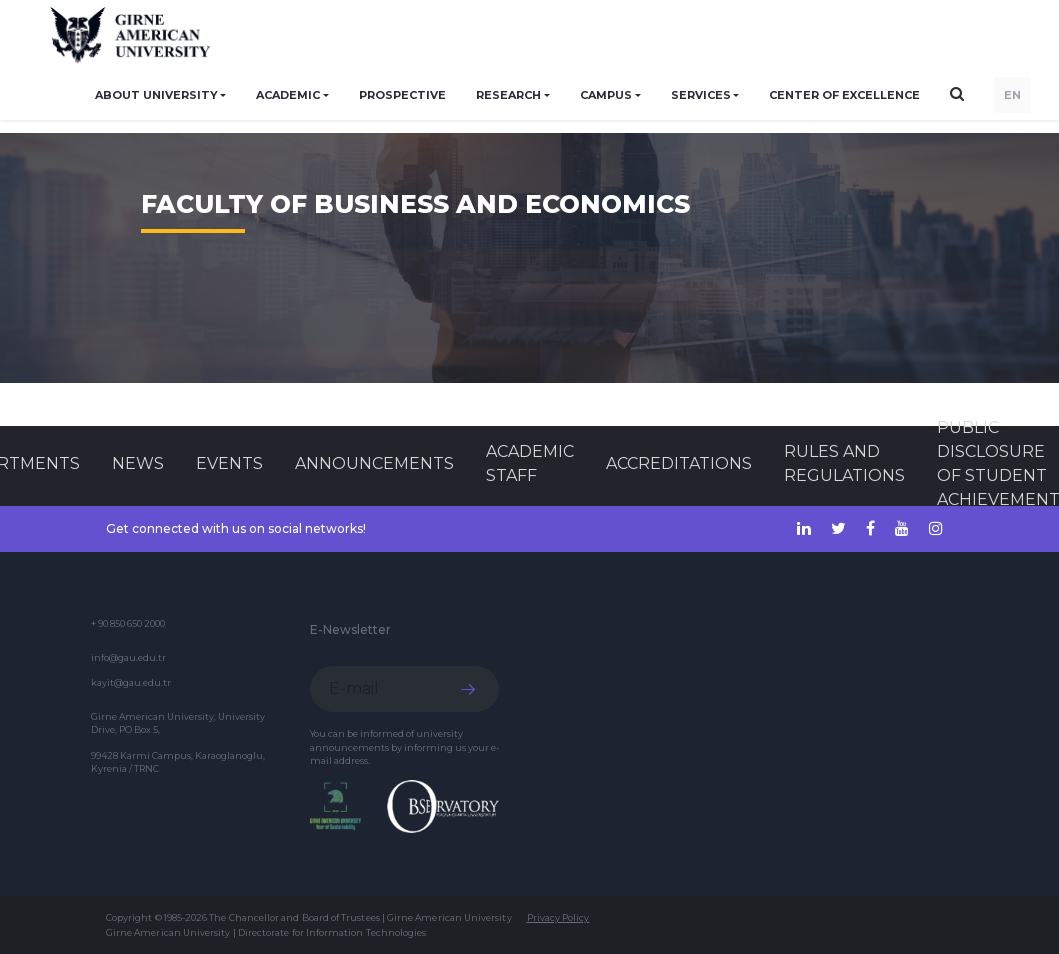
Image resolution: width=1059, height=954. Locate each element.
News (138, 463)
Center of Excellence (844, 95)
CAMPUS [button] (606, 95)
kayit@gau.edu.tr (131, 682)
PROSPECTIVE (402, 95)
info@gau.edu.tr (128, 657)
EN (1012, 95)
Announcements (374, 463)
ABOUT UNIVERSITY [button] (156, 95)
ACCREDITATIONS (679, 463)
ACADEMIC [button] (288, 95)
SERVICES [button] (701, 95)
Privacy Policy (558, 917)
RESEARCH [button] (508, 95)
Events (229, 463)
